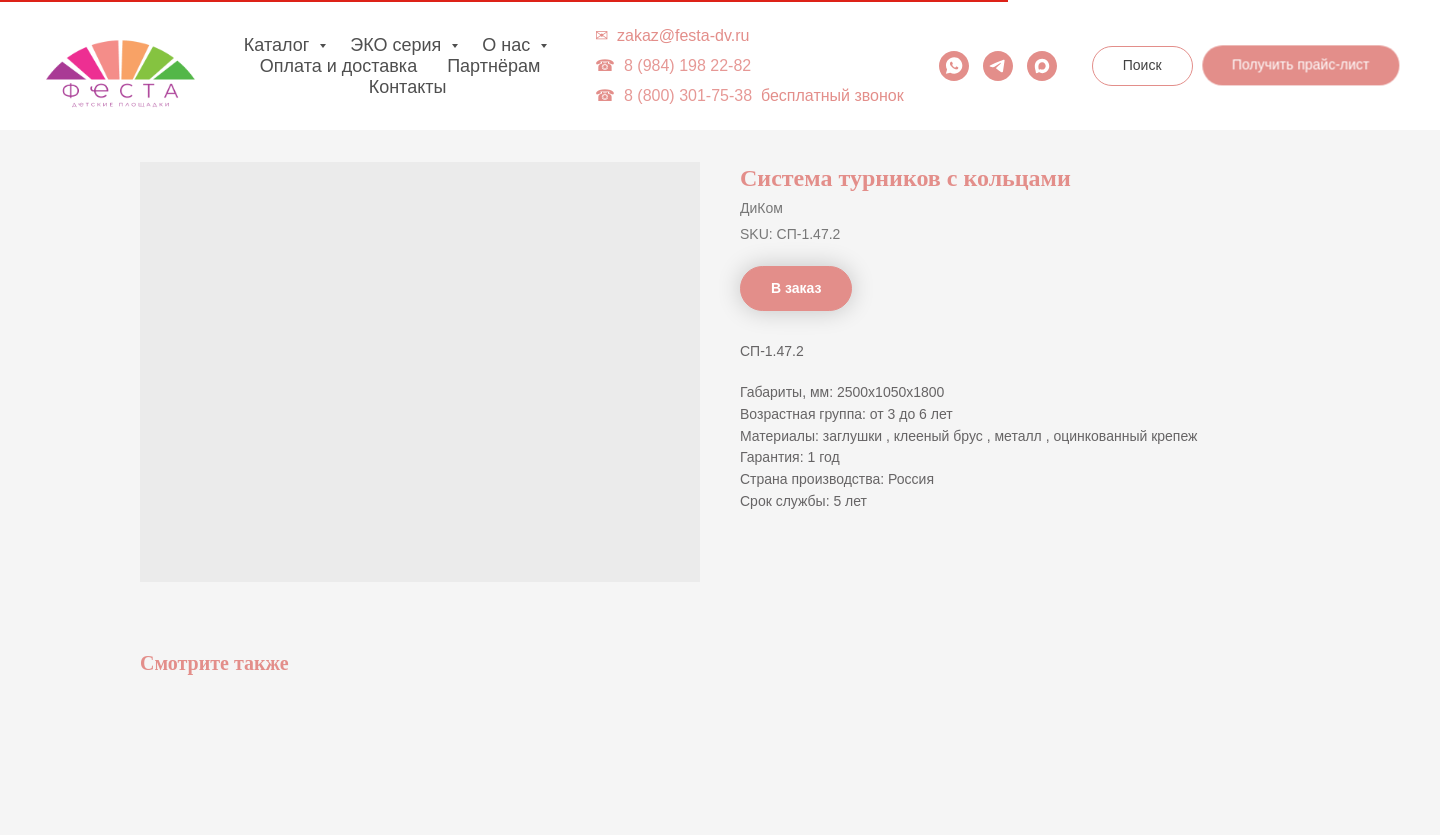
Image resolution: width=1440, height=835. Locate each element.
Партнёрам (493, 66)
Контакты (408, 87)
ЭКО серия (398, 45)
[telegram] (998, 66)
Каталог (279, 45)
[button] (1299, 65)
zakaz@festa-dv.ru (683, 35)
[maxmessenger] (1042, 66)
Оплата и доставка (338, 66)
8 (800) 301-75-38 (688, 95)
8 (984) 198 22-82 (687, 65)
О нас (508, 45)
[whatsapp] (954, 66)
